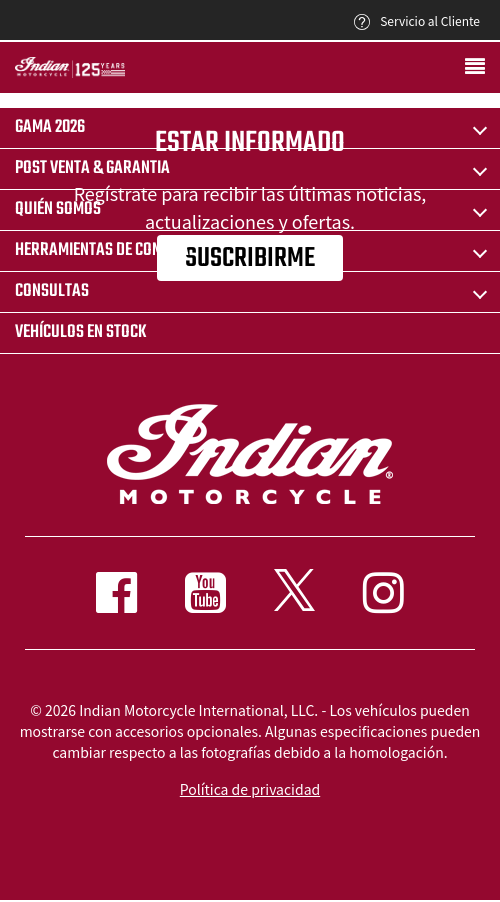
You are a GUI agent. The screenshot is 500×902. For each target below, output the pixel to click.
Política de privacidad (250, 789)
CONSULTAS (52, 291)
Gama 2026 (50, 127)
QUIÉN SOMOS (58, 209)
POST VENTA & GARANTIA (92, 168)
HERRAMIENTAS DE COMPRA (102, 250)
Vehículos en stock (81, 332)
